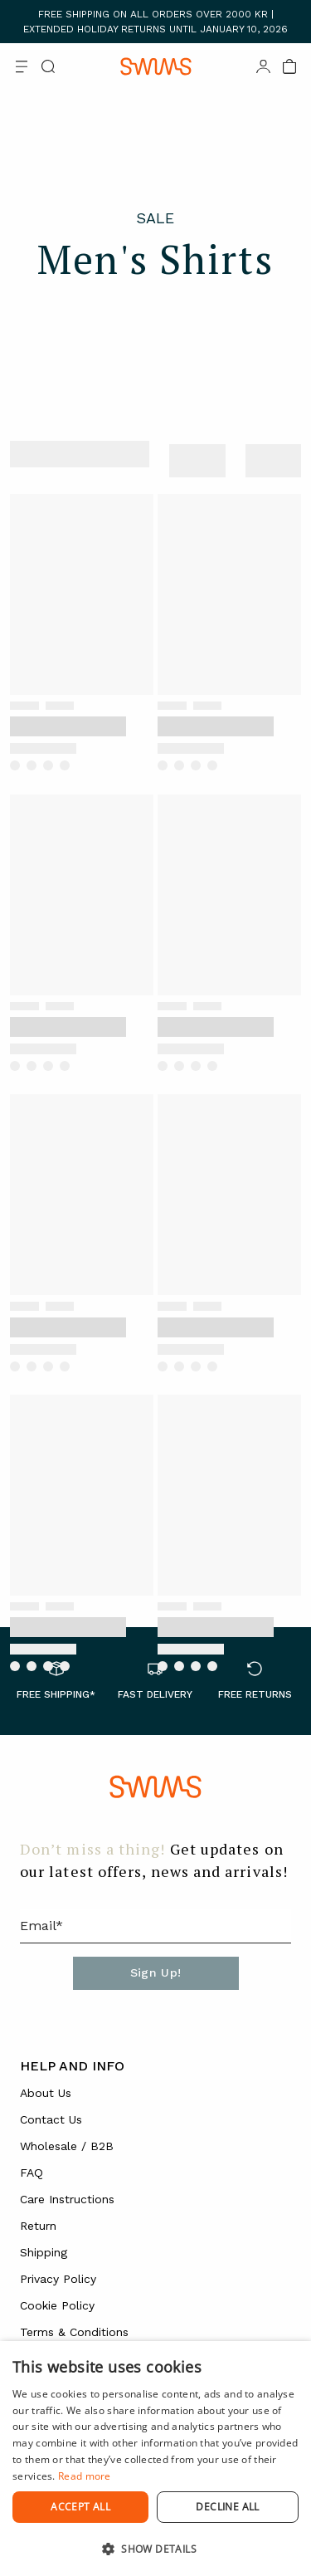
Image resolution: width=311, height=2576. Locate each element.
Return (38, 2225)
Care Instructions (67, 2199)
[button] (155, 2548)
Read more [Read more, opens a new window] (84, 2476)
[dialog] (155, 2458)
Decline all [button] (227, 2507)
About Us (45, 2092)
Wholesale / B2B (67, 2146)
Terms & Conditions (74, 2332)
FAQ (31, 2172)
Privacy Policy (58, 2278)
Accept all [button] (80, 2507)
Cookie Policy (57, 2305)
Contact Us (51, 2119)
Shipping (43, 2252)
